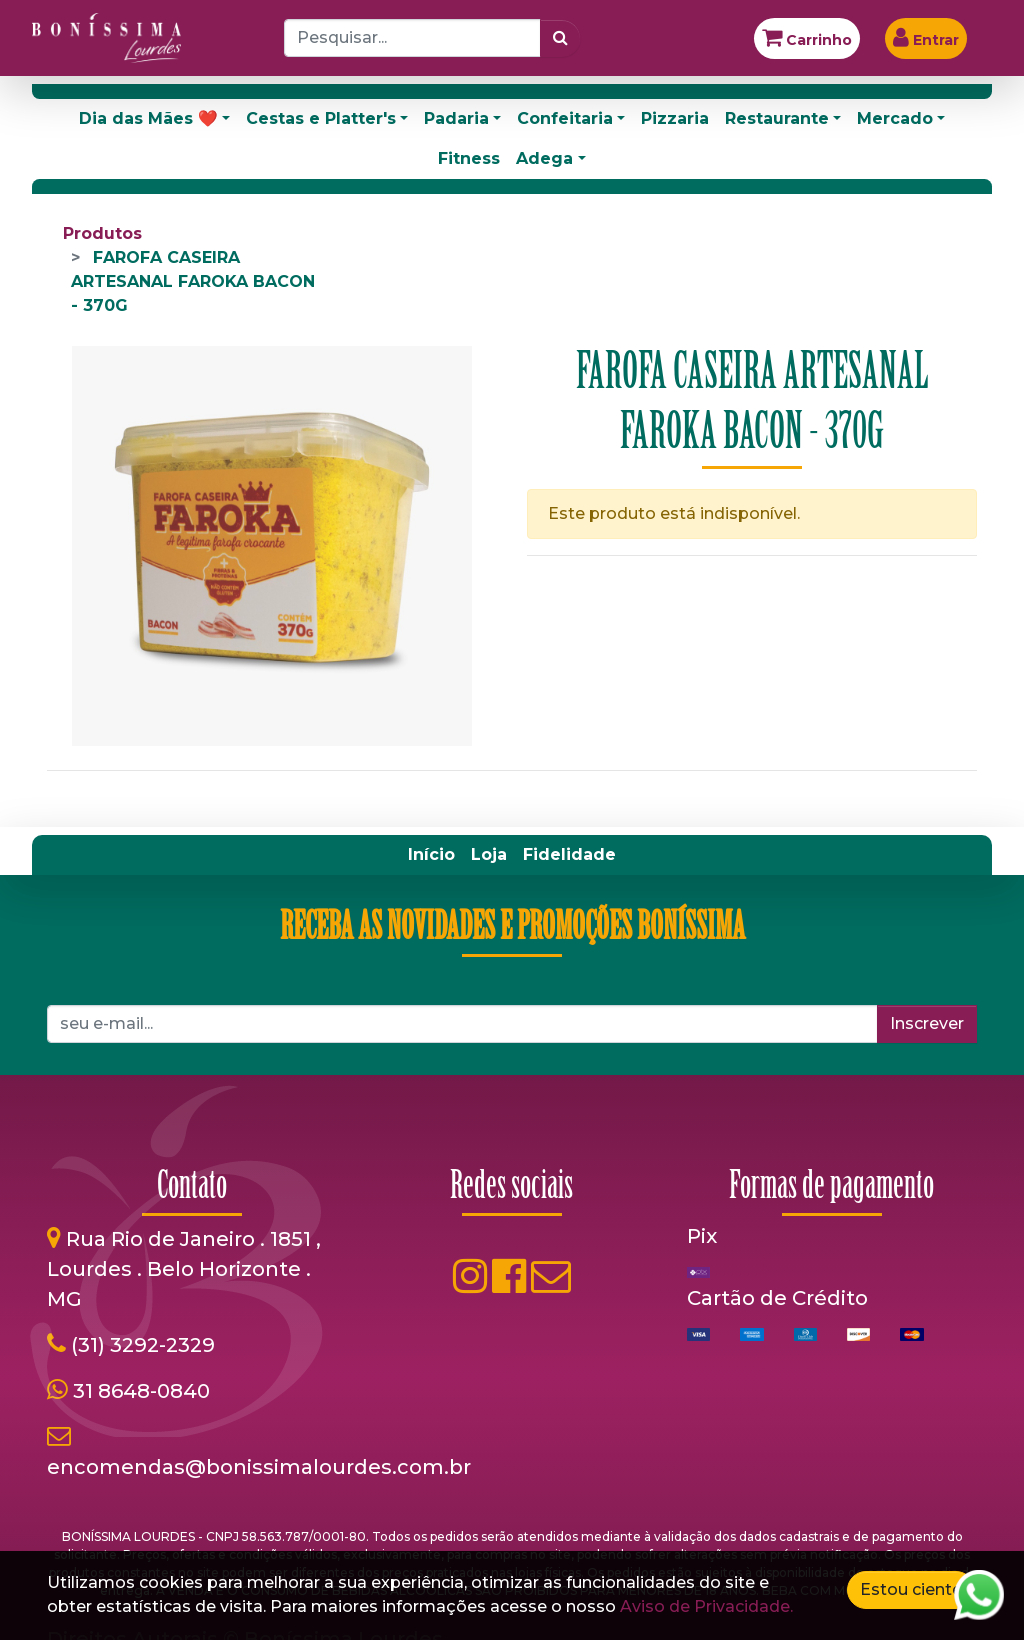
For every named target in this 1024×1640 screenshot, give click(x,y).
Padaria (456, 118)
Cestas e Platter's (321, 118)
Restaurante (777, 118)
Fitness (469, 158)
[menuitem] (431, 855)
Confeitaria (565, 118)
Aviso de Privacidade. (706, 1606)
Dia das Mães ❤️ (148, 118)
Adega (544, 158)
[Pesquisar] (560, 38)
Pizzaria (675, 118)
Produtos (102, 233)
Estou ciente (911, 1589)
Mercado (895, 118)
